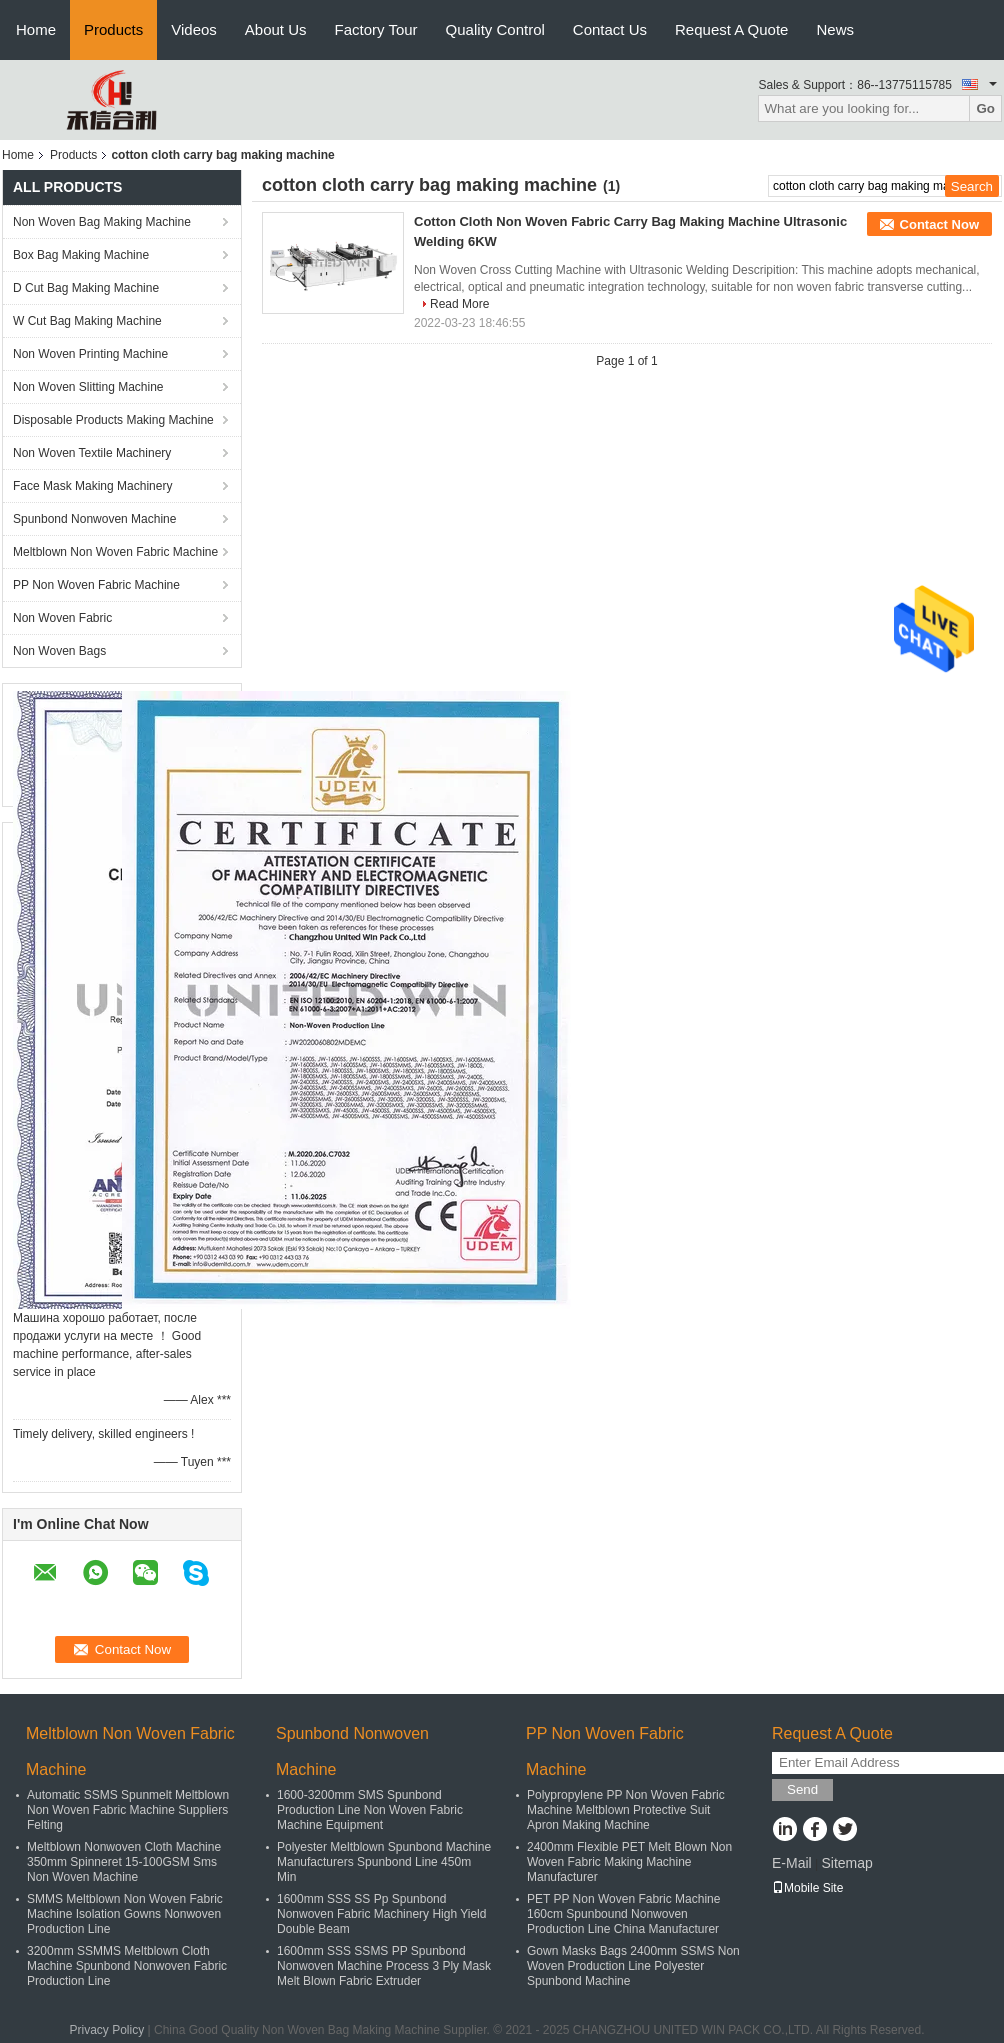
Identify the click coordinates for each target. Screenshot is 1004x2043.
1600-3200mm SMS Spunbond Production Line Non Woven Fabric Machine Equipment (370, 1810)
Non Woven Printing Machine (90, 354)
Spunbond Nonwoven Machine (94, 519)
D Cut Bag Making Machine (86, 288)
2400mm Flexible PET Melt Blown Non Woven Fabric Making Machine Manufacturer (629, 1862)
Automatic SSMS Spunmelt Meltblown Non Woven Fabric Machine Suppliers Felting (128, 1810)
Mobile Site (807, 1888)
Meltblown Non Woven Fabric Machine (115, 552)
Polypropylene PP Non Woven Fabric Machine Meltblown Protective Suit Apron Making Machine (626, 1810)
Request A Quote (731, 29)
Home (36, 29)
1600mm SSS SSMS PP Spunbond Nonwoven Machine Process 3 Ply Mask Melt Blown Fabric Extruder (384, 1966)
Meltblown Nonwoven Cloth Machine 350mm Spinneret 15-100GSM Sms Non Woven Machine (124, 1862)
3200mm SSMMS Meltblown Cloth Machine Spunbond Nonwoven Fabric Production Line (127, 1966)
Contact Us (610, 29)
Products (113, 29)
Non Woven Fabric (62, 618)
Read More (459, 304)
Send (802, 1789)
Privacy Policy (107, 2030)
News (835, 29)
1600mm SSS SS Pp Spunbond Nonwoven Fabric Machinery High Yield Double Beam (381, 1914)
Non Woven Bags (59, 651)
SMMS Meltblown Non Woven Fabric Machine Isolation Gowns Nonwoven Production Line (125, 1914)
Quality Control (495, 29)
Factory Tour (376, 29)
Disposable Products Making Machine (113, 420)
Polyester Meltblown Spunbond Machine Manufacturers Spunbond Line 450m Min (384, 1862)
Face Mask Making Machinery (92, 486)
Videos (194, 29)
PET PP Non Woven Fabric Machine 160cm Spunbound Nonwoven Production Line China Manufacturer (623, 1914)
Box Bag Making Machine (81, 255)
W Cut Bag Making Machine (87, 321)
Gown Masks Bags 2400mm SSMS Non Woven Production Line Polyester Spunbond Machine (633, 1966)
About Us (276, 29)
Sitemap (846, 1863)
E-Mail (792, 1863)
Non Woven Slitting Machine (88, 387)
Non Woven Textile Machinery (92, 453)
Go (985, 108)
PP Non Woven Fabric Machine (96, 585)
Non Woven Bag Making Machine (102, 222)
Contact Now (939, 224)
